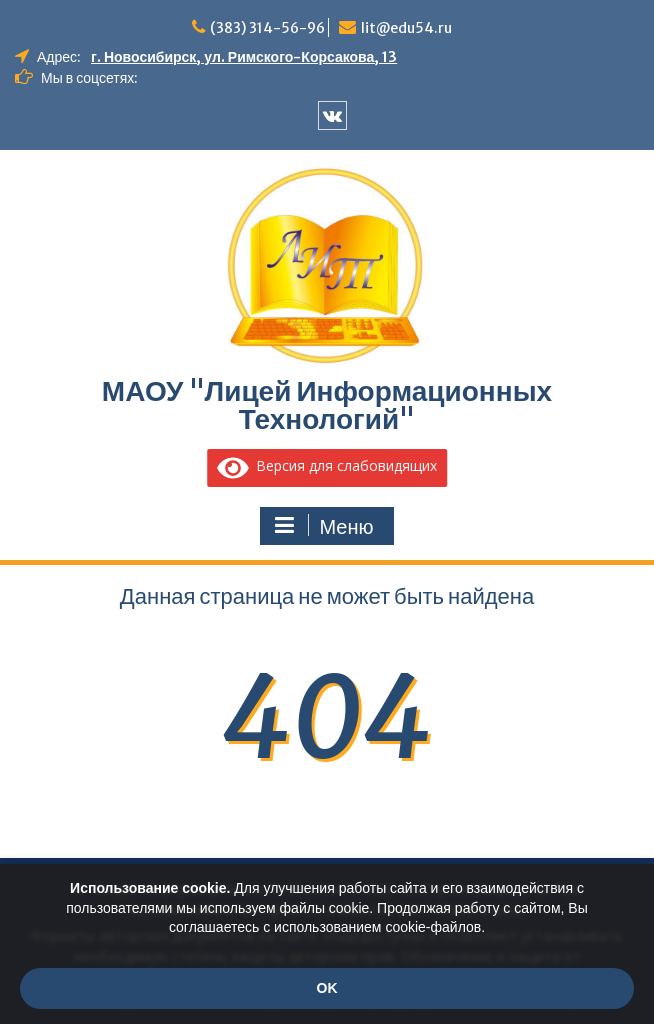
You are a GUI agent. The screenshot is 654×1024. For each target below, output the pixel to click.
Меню (324, 526)
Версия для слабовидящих (327, 465)
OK (327, 988)
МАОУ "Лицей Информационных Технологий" (327, 405)
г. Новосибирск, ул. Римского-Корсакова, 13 (244, 57)
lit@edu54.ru (406, 28)
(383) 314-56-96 (267, 28)
